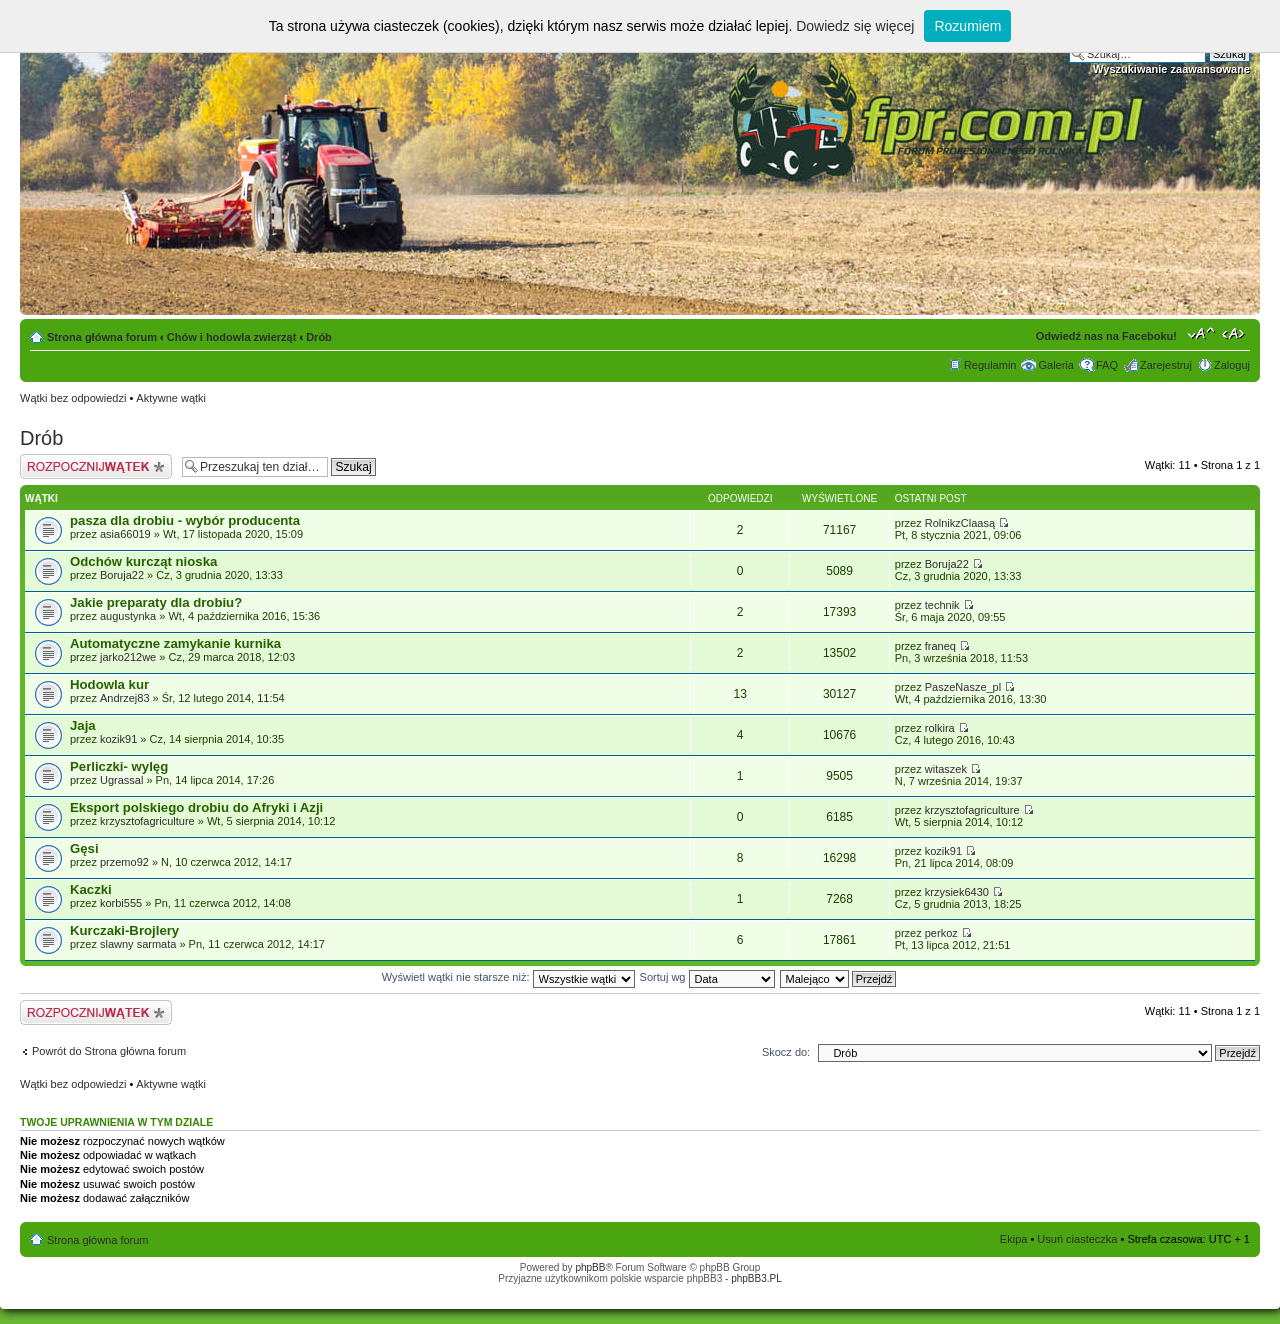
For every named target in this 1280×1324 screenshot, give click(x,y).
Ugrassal (121, 780)
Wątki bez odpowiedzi (73, 398)
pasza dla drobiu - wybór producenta (185, 520)
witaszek (946, 769)
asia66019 (125, 534)
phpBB (590, 1267)
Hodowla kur (109, 684)
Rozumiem (967, 26)
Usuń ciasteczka (1077, 1239)
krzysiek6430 (957, 892)
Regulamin (990, 365)
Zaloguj (1232, 365)
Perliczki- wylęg (119, 766)
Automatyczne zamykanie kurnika (175, 643)
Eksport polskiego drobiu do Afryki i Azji (196, 807)
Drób (319, 337)
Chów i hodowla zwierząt (232, 337)
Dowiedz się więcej (855, 26)
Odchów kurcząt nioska (143, 561)
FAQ (1107, 365)
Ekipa (1014, 1239)
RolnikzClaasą (960, 523)
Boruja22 (122, 575)
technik (942, 605)
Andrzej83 (125, 698)
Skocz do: (786, 1052)
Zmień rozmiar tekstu (1201, 333)
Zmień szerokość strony (1235, 333)
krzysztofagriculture (147, 821)
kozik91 (118, 739)
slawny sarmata (138, 944)
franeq (940, 646)
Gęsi (84, 848)
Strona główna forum (102, 337)
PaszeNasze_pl (963, 687)
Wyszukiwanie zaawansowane (1171, 69)
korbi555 (121, 903)
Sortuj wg (707, 977)
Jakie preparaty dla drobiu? (156, 602)
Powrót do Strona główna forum (109, 1051)
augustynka (128, 616)
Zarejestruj (1166, 365)
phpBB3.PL (756, 1278)
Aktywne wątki (171, 398)
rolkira (940, 728)
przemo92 (124, 862)
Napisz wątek (96, 466)
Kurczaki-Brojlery (124, 930)
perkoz (941, 933)
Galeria (1055, 365)
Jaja (83, 725)
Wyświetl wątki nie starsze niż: (508, 977)
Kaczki (91, 889)
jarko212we (128, 657)
